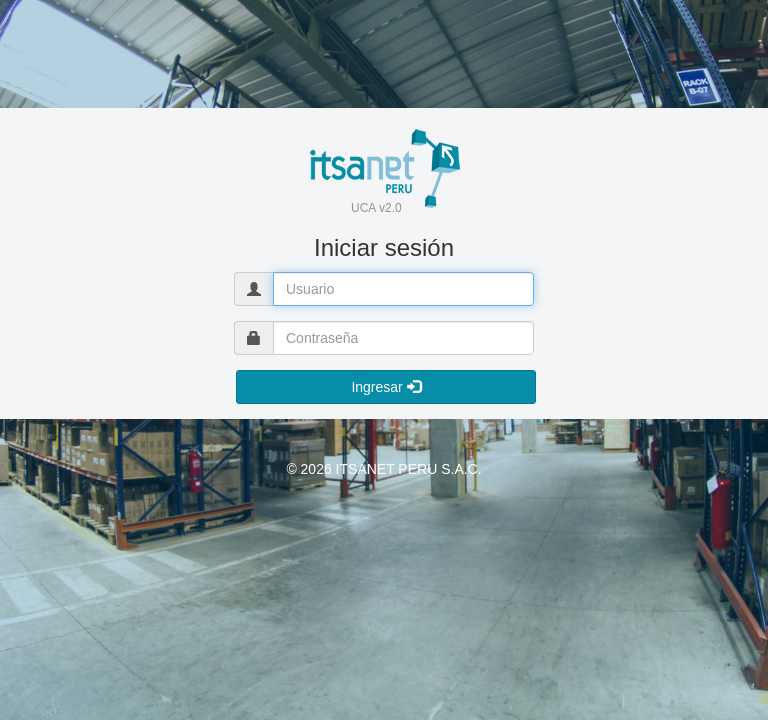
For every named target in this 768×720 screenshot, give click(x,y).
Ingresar (385, 387)
